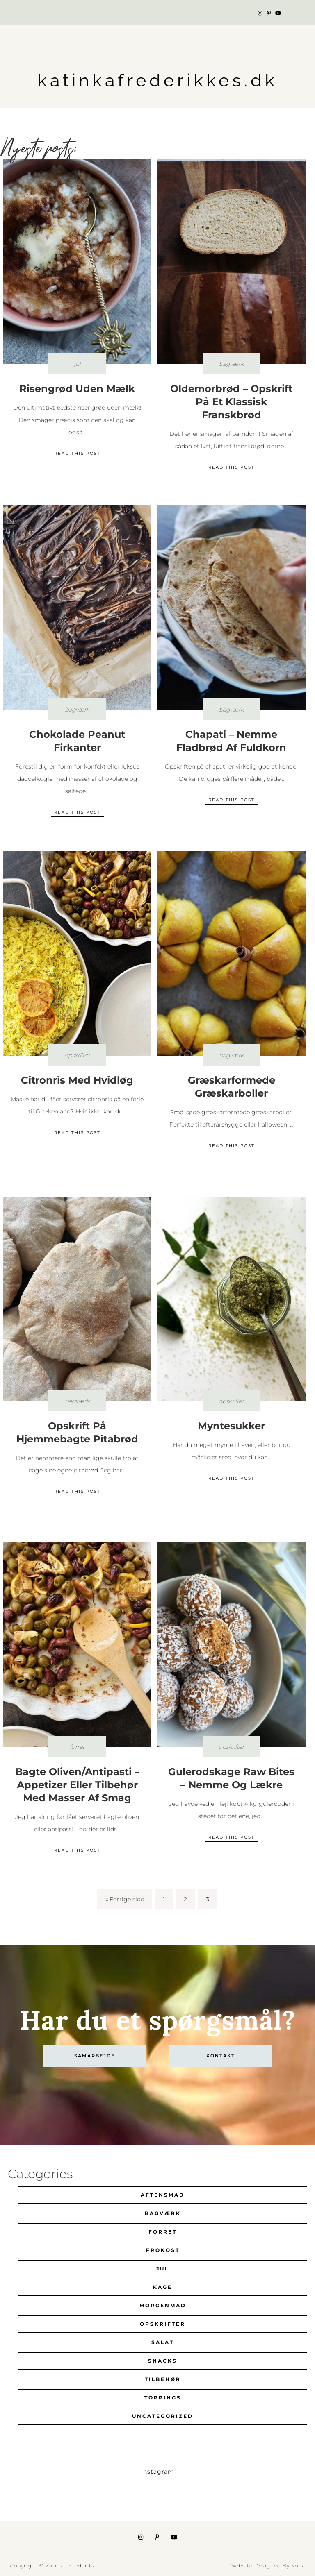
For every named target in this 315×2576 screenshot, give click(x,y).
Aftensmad (163, 2195)
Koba (298, 2565)
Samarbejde (94, 2056)
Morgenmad (162, 2305)
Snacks (162, 2361)
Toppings (162, 2398)
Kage (162, 2287)
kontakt (220, 2056)
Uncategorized (162, 2416)
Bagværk (163, 2213)
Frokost (163, 2250)
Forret (162, 2232)
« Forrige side (124, 1899)
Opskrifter (162, 2324)
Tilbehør (163, 2379)
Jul (162, 2268)
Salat (162, 2342)
